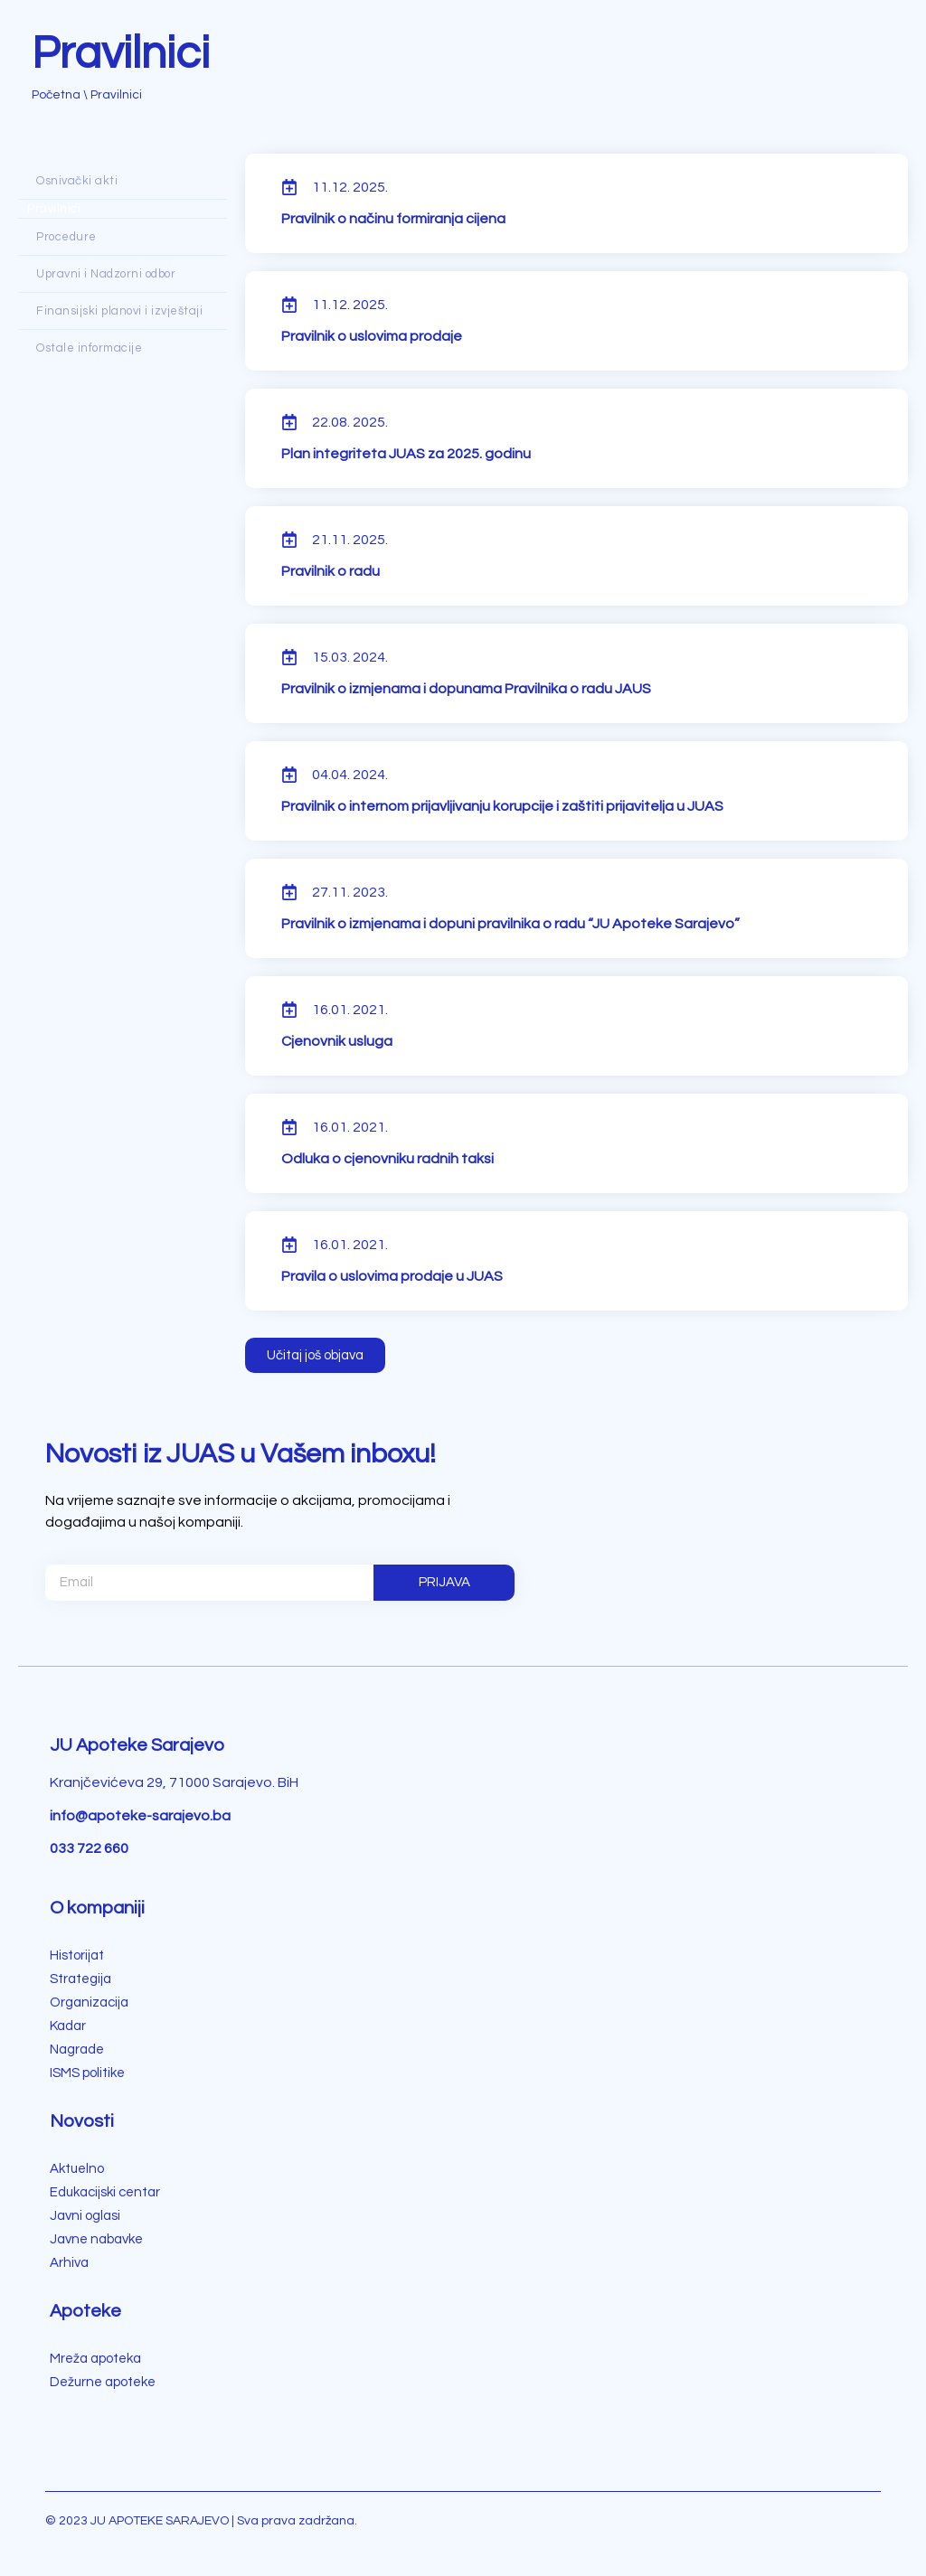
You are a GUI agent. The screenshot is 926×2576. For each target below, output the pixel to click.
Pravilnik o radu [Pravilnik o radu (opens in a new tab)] (330, 571)
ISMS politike (87, 2073)
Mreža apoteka (95, 2358)
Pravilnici (53, 208)
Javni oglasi (85, 2216)
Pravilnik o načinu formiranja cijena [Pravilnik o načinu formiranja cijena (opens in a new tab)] (393, 219)
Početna (56, 95)
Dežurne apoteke (103, 2382)
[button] (315, 1355)
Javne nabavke (96, 2239)
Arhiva (69, 2263)
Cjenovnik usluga (336, 1041)
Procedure (66, 236)
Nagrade (77, 2049)
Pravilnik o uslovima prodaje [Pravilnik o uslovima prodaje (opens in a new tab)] (371, 336)
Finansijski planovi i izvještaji (119, 311)
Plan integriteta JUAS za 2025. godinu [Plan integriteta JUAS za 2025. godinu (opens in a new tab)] (406, 454)
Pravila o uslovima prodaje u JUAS (392, 1276)
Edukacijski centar (105, 2192)
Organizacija (89, 2002)
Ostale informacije (89, 348)
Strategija (80, 1979)
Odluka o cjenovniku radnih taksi (387, 1159)
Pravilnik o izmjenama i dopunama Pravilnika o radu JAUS (466, 689)
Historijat (77, 1955)
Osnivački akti (77, 180)
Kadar (68, 2026)
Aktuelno (77, 2169)
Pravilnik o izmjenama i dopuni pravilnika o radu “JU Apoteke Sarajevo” (510, 924)
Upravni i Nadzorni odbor (105, 274)
